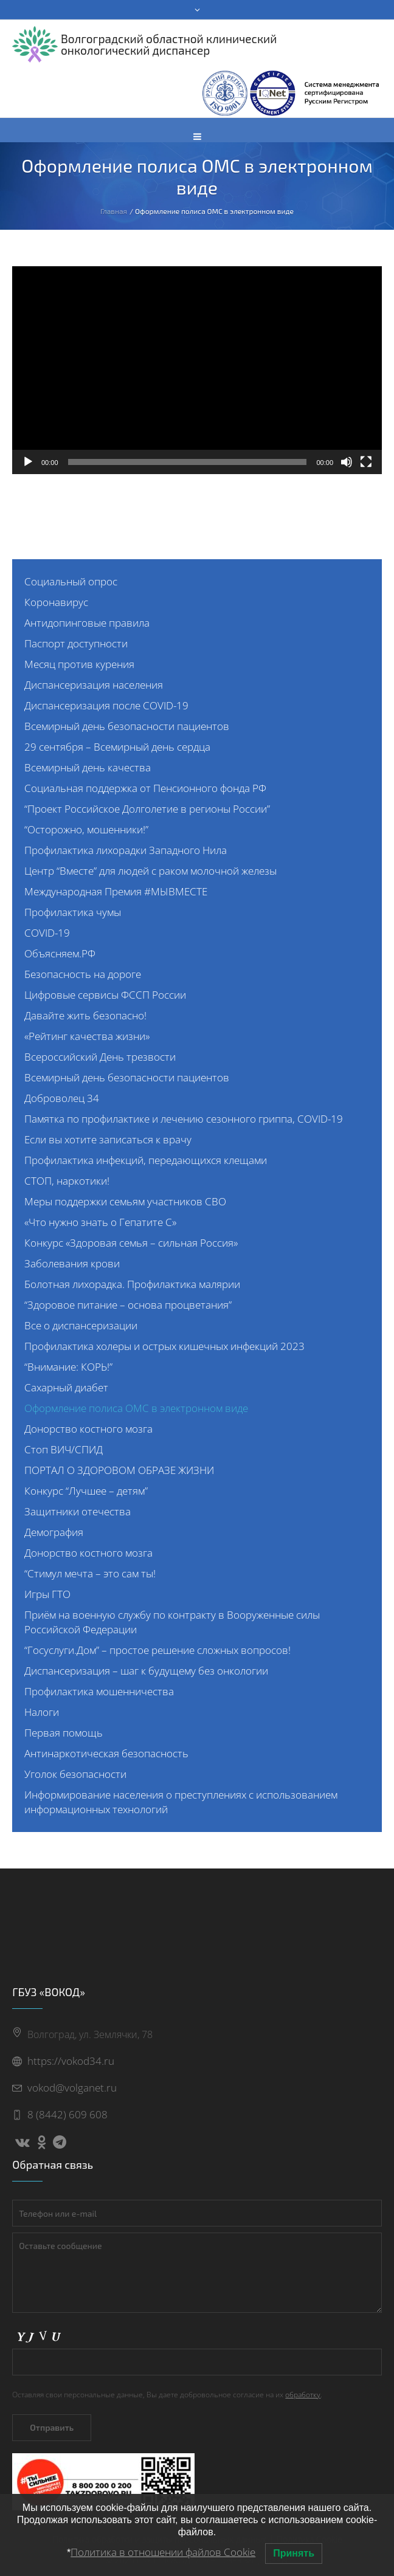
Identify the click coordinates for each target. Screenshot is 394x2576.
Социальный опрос (70, 581)
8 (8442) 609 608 (67, 2114)
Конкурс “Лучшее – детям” (86, 1491)
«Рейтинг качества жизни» (87, 1036)
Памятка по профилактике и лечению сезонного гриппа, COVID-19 (183, 1119)
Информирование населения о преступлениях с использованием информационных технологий (180, 1802)
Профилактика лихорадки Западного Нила (125, 850)
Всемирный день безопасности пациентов (126, 726)
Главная (113, 211)
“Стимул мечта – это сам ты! (90, 1573)
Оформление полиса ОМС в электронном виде (136, 1408)
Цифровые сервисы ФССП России (105, 995)
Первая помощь (63, 1733)
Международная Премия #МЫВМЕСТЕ (115, 891)
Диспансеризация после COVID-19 (106, 705)
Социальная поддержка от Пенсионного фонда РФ (145, 788)
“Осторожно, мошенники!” (86, 829)
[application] (197, 370)
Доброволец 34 (61, 1098)
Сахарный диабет (66, 1387)
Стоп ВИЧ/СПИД (63, 1449)
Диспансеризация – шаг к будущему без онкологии (146, 1671)
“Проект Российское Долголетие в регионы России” (147, 809)
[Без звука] (346, 462)
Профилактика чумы (72, 912)
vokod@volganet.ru (72, 2088)
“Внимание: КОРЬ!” (68, 1367)
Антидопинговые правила (87, 623)
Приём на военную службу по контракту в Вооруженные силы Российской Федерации (172, 1622)
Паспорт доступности (76, 643)
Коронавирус (56, 602)
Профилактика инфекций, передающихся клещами (145, 1160)
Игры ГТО (47, 1594)
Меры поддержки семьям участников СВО (125, 1201)
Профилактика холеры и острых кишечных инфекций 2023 (164, 1346)
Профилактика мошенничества (99, 1691)
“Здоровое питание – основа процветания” (128, 1305)
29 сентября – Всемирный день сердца (117, 747)
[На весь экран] (366, 462)
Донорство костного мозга (88, 1429)
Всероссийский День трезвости (100, 1057)
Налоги (41, 1712)
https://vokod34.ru (70, 2061)
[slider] (187, 462)
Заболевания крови (72, 1263)
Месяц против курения (79, 664)
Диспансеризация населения (93, 685)
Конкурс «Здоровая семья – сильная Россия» (131, 1243)
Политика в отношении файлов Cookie (163, 2552)
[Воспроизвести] (28, 462)
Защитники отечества (77, 1511)
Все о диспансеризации (80, 1325)
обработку (302, 2394)
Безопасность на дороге (82, 974)
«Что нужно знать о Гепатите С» (100, 1222)
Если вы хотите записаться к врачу (108, 1139)
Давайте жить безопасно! (85, 1015)
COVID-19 (47, 933)
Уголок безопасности (75, 1774)
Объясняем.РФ (59, 953)
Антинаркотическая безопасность (106, 1753)
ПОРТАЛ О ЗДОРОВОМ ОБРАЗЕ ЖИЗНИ (119, 1470)
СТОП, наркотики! (66, 1181)
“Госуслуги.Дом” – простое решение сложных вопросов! (157, 1650)
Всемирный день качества (87, 767)
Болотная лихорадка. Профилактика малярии (132, 1284)
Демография (53, 1532)
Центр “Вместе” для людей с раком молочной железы (150, 871)
